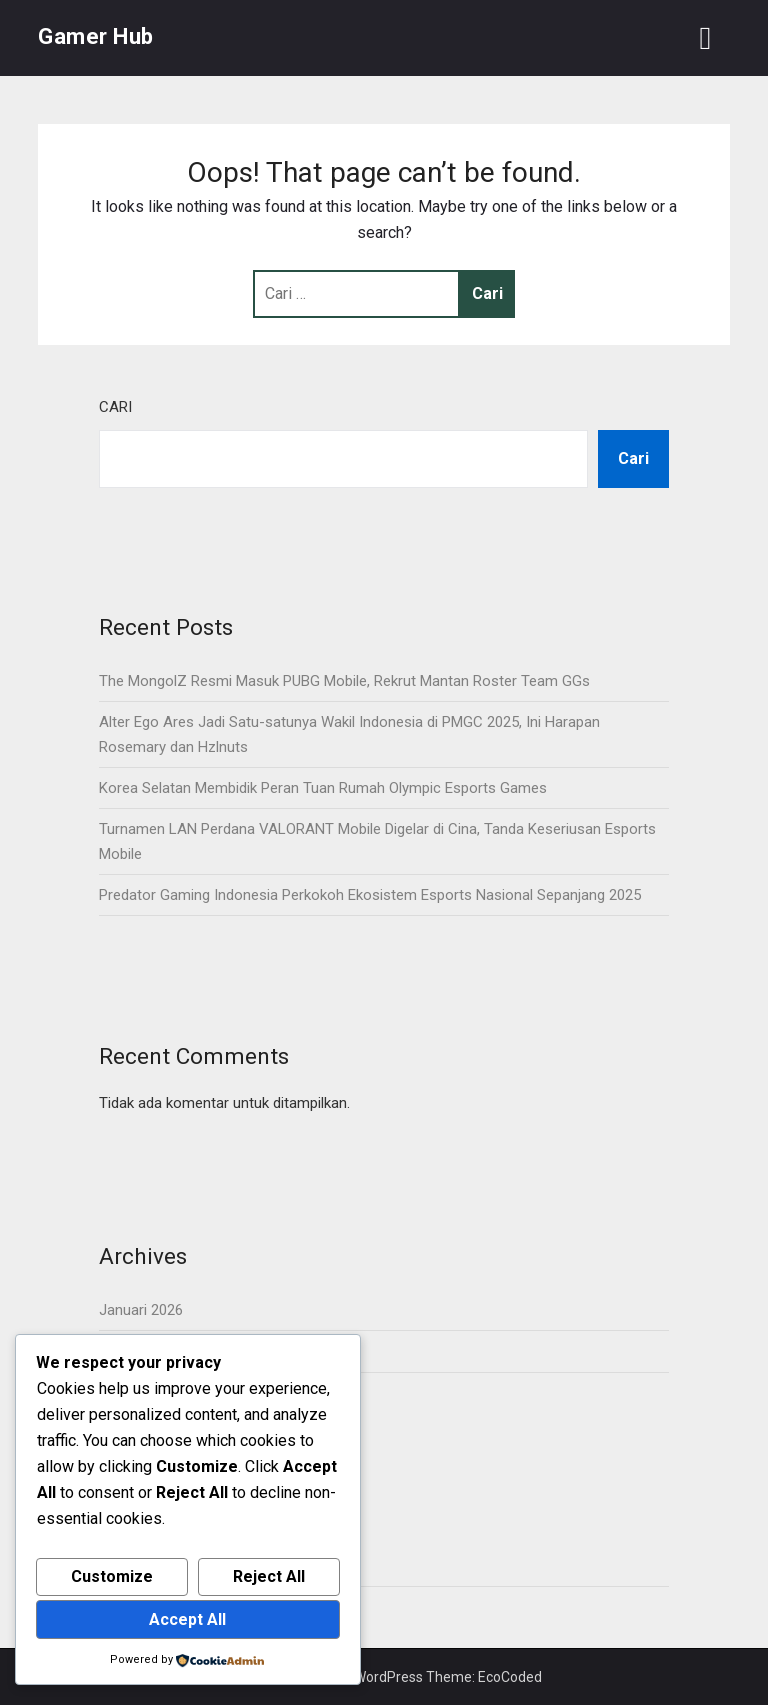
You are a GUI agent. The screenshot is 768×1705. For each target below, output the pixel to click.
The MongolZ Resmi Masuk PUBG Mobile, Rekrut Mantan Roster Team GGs (344, 681)
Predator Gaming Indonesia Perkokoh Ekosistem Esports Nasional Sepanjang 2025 (370, 895)
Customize (112, 1576)
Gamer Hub (96, 36)
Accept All (187, 1619)
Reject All (269, 1576)
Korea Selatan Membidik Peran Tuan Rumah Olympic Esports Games (323, 788)
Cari (115, 407)
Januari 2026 (141, 1310)
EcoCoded (510, 1677)
